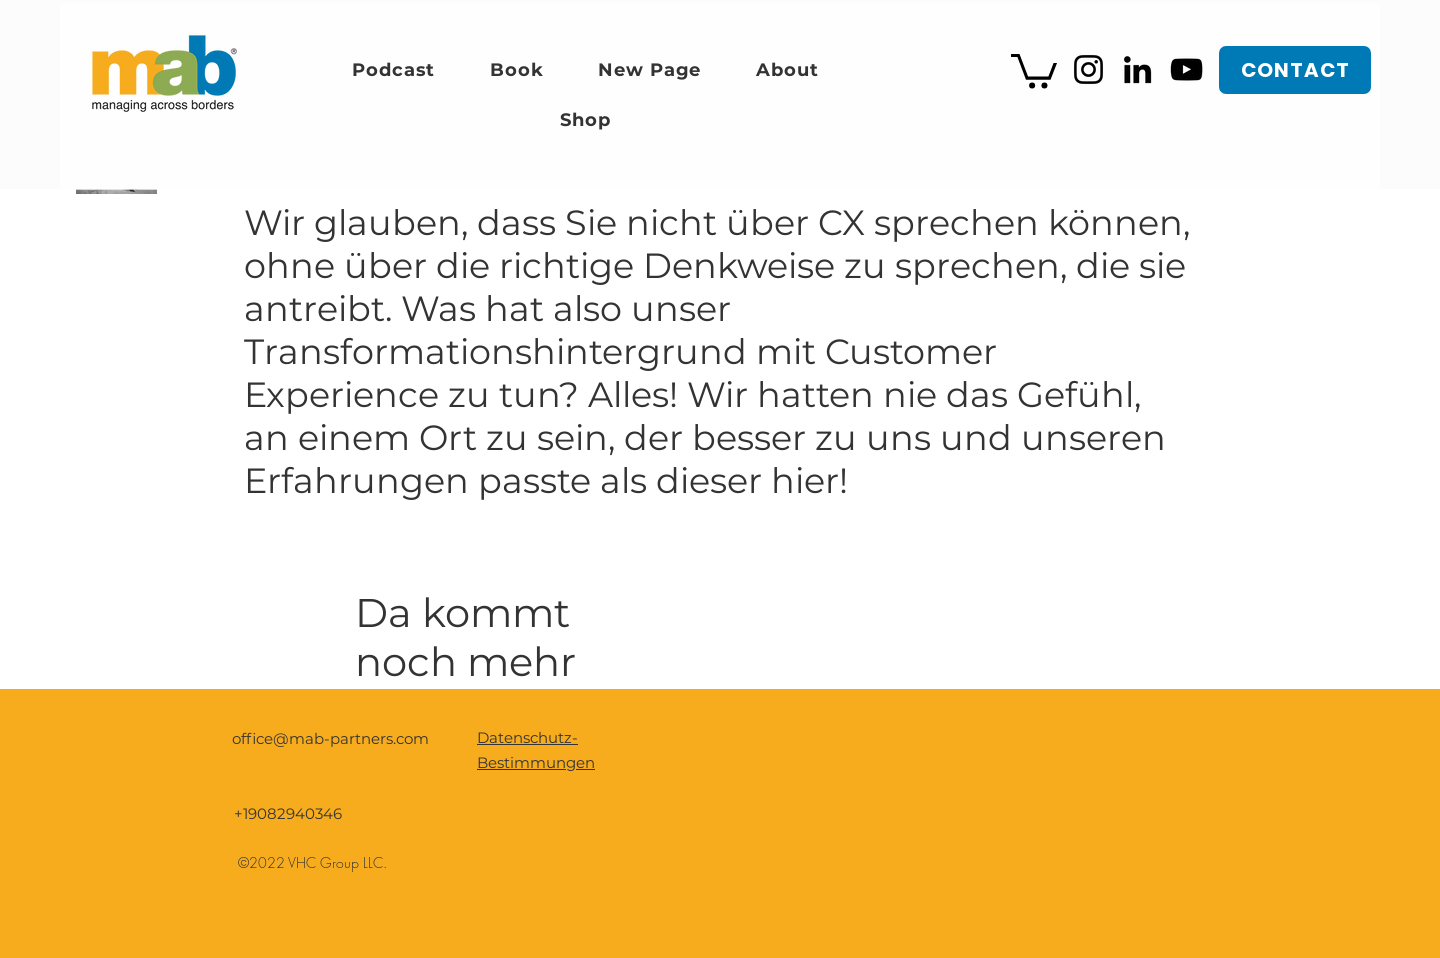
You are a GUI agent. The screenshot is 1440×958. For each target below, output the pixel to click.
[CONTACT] (1295, 70)
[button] (1034, 69)
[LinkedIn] (1137, 69)
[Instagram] (1088, 69)
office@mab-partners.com (330, 738)
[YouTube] (1186, 69)
